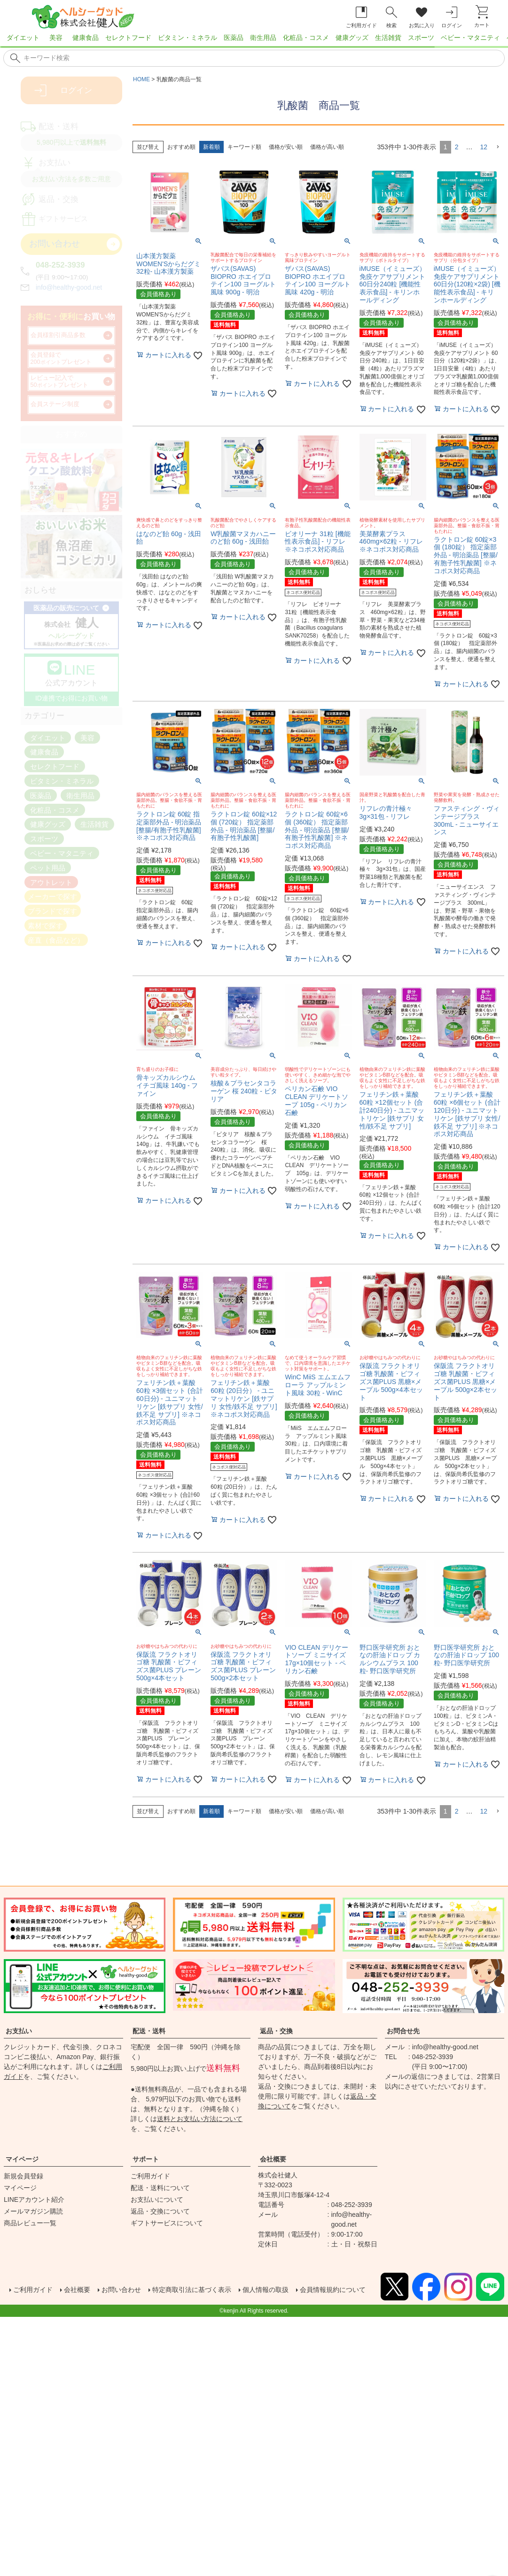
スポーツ (421, 37)
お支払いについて (157, 2199)
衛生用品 (263, 37)
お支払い (19, 2031)
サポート (146, 2159)
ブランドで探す (52, 911)
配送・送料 (149, 2031)
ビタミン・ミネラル (187, 37)
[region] (254, 40)
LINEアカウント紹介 (34, 2199)
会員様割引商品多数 (58, 335)
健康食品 (85, 37)
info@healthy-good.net (69, 287)
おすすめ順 (181, 147)
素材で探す (45, 926)
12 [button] (483, 147)
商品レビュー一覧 (30, 2223)
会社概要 (273, 2159)
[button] (497, 147)
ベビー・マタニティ (470, 37)
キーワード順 (244, 147)
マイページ (22, 2159)
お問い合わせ (131, 2288)
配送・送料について (160, 2188)
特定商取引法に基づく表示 (210, 2288)
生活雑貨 (388, 37)
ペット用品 (47, 867)
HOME (141, 79)
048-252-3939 (60, 265)
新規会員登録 (23, 2176)
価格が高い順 (327, 147)
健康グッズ (352, 37)
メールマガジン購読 (33, 2211)
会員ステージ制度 (55, 404)
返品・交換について (160, 2211)
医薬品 (233, 37)
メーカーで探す (52, 896)
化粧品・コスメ (306, 37)
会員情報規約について (56, 2299)
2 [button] (457, 147)
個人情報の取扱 (293, 2288)
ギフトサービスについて (167, 2223)
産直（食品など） (56, 940)
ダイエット (23, 37)
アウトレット (51, 882)
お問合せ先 (403, 2031)
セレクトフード (128, 37)
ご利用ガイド (150, 2176)
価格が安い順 (286, 147)
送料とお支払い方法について (199, 2118)
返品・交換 (276, 2031)
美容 (56, 37)
